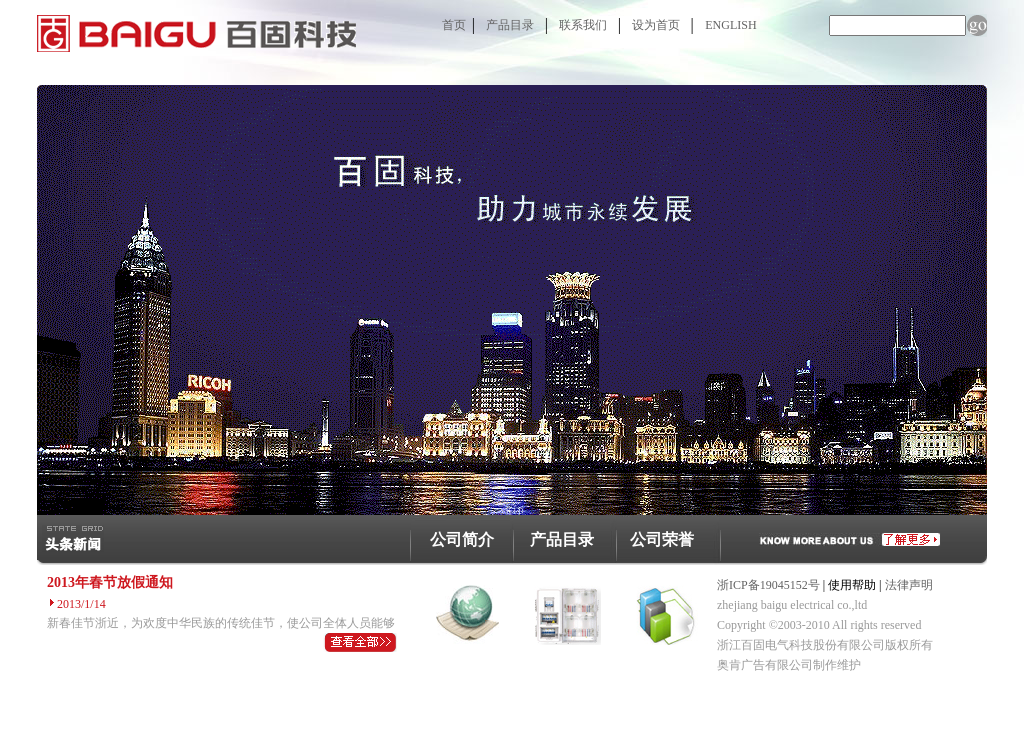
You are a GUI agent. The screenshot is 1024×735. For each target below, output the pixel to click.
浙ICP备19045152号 (768, 585)
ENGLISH (730, 25)
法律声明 (909, 585)
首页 (454, 25)
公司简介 (462, 539)
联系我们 (583, 25)
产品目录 (510, 25)
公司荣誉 (662, 539)
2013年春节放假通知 (110, 582)
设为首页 (656, 25)
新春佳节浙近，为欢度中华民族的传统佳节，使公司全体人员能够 (221, 623)
